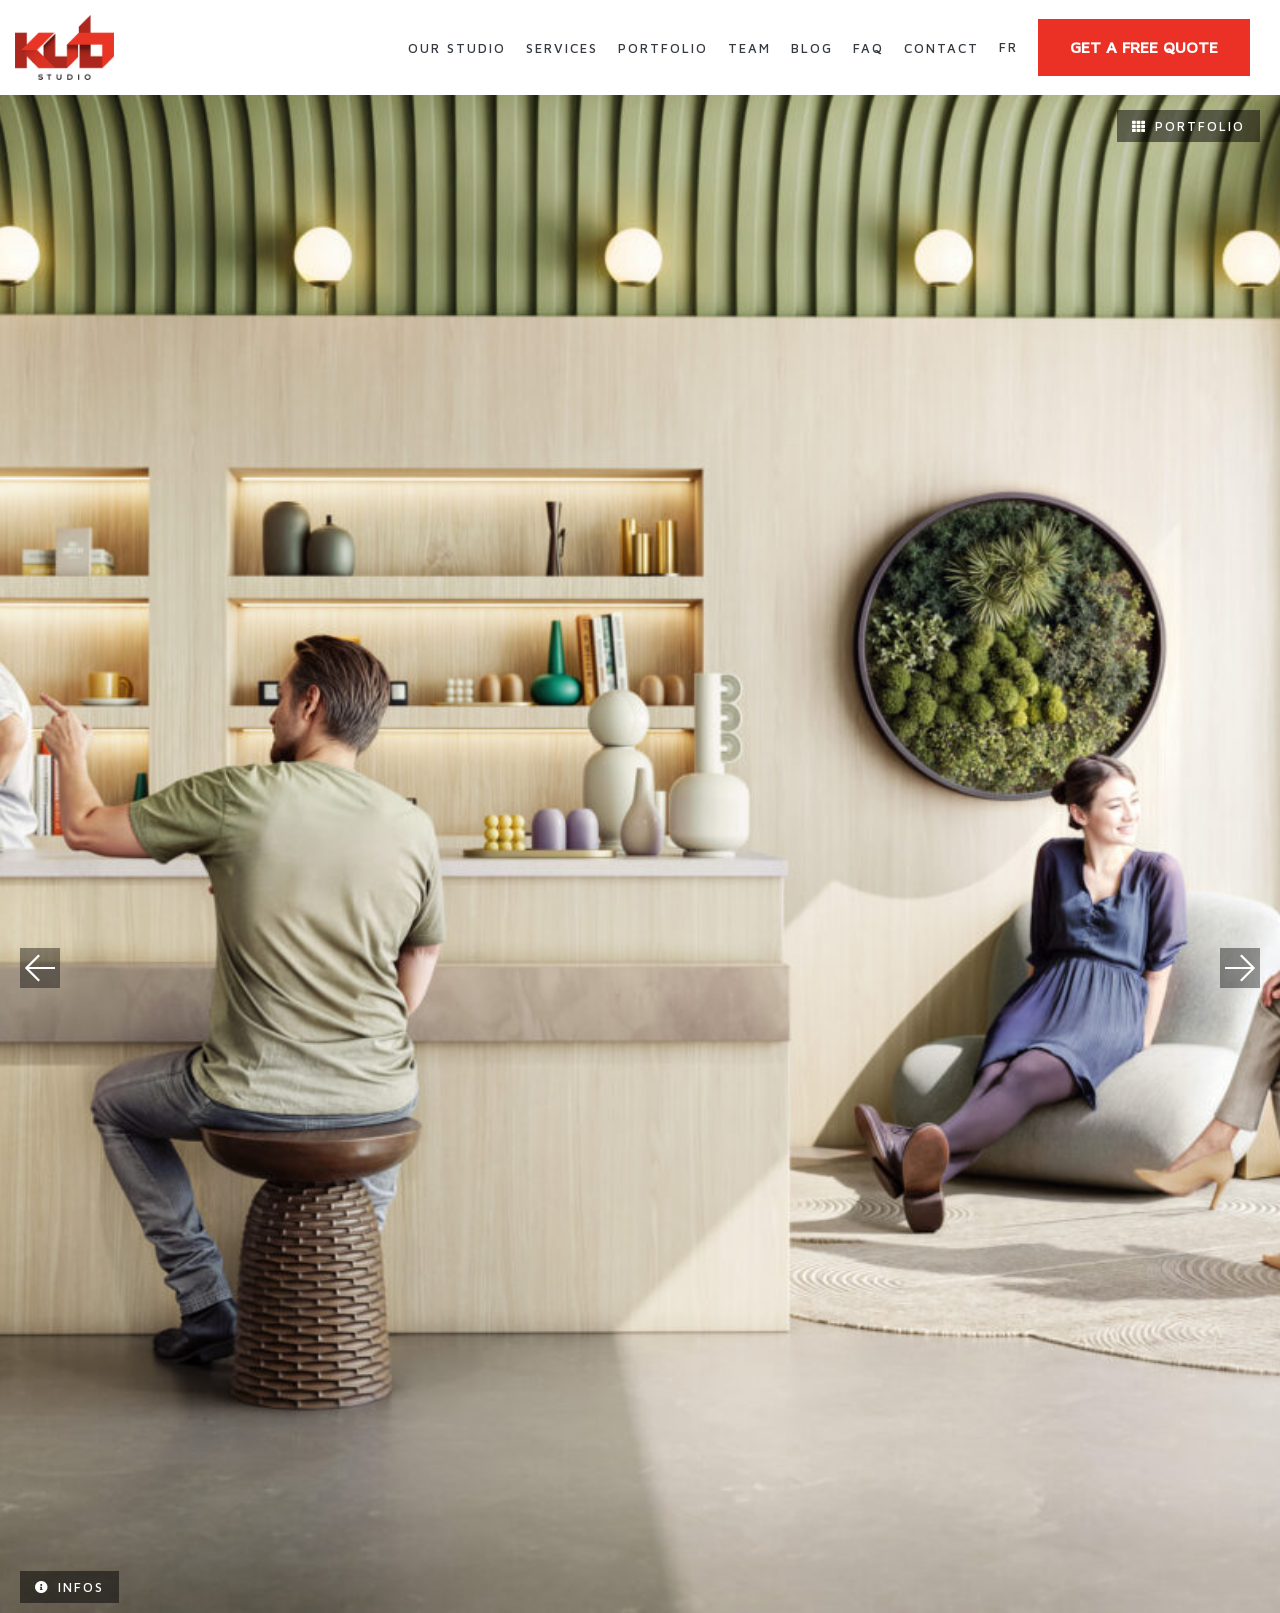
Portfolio (663, 48)
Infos (69, 1587)
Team (749, 48)
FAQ (868, 48)
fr (1008, 47)
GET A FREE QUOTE (1144, 47)
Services (562, 48)
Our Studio (457, 48)
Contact (941, 48)
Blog (812, 48)
